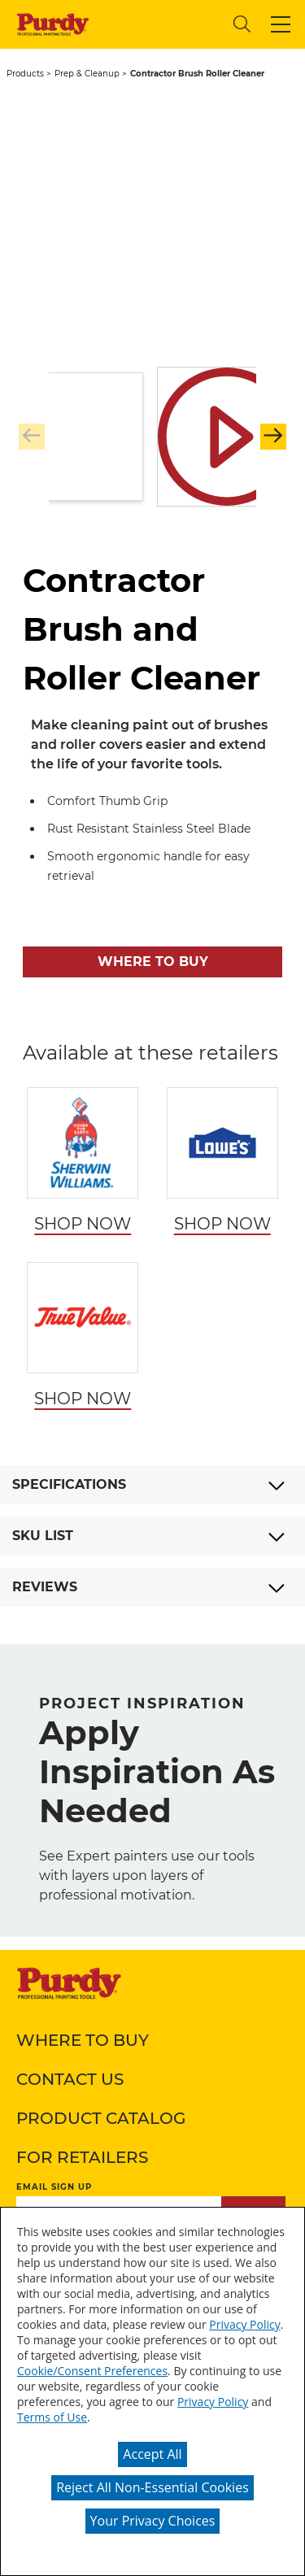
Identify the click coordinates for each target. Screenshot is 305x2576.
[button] (280, 24)
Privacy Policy (244, 2324)
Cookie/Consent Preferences (92, 2370)
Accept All (152, 2454)
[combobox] (158, 24)
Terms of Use (52, 2417)
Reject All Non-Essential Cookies (152, 2487)
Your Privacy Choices (153, 2521)
